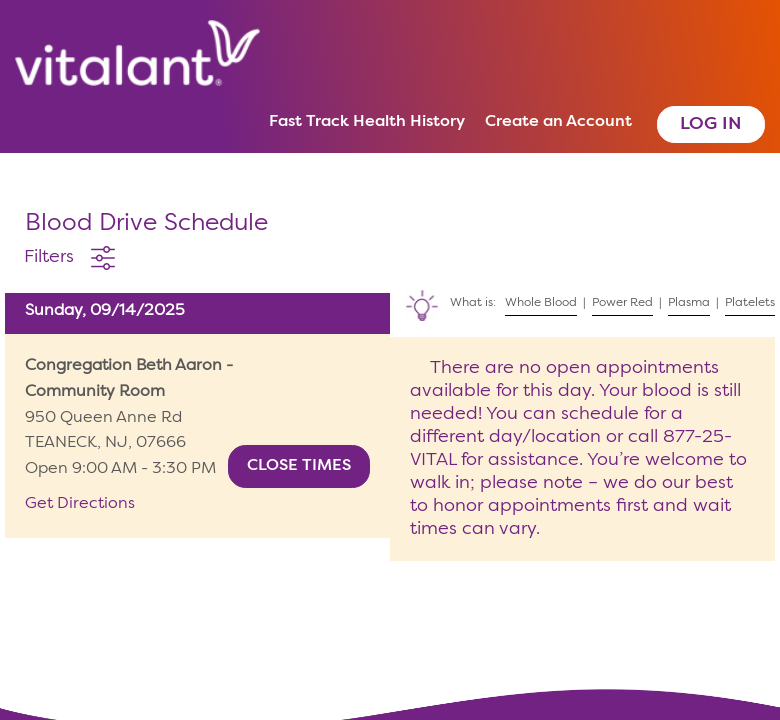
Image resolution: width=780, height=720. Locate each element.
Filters (49, 257)
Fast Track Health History (367, 122)
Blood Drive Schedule (146, 224)
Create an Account (558, 122)
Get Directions (80, 504)
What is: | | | (585, 299)
